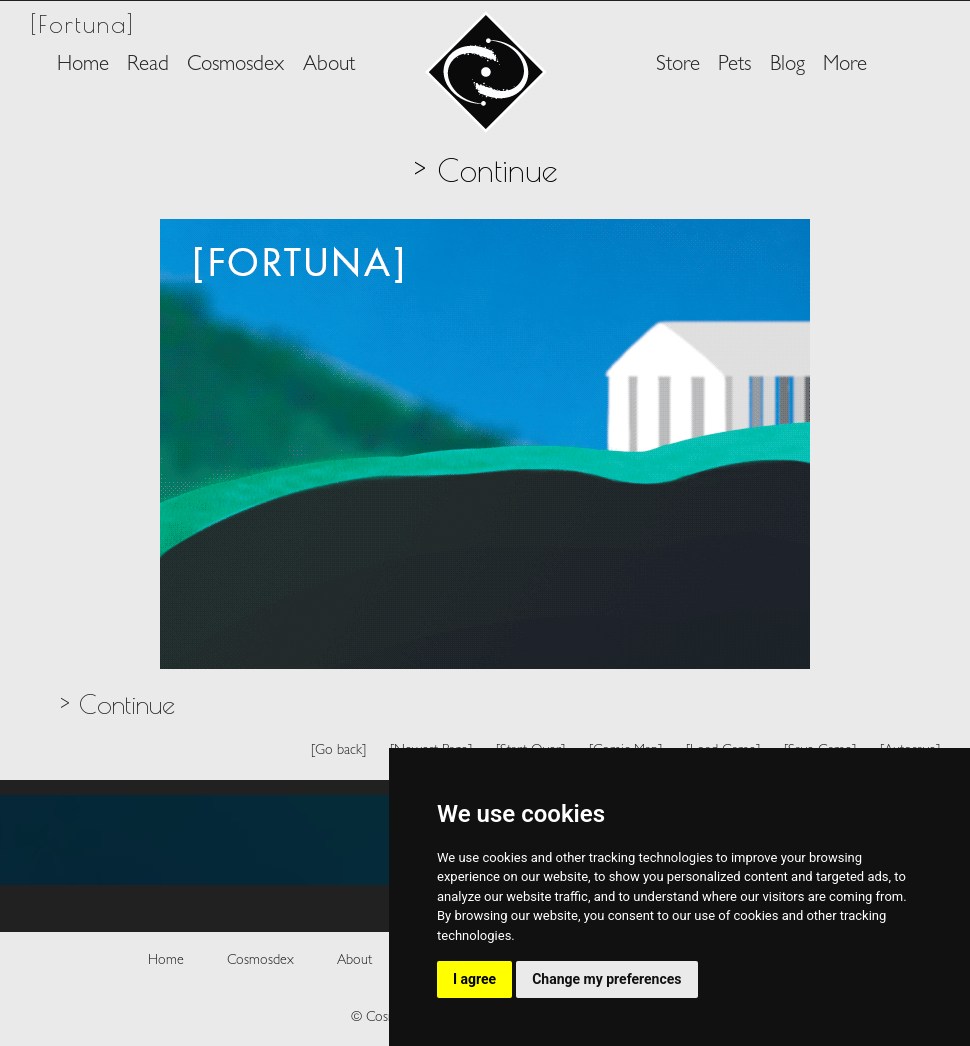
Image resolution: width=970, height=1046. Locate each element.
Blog (787, 65)
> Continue (117, 704)
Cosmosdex (235, 65)
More (845, 65)
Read (148, 65)
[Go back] (338, 750)
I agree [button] (474, 979)
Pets (734, 65)
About (329, 65)
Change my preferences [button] (606, 979)
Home (83, 65)
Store (678, 65)
